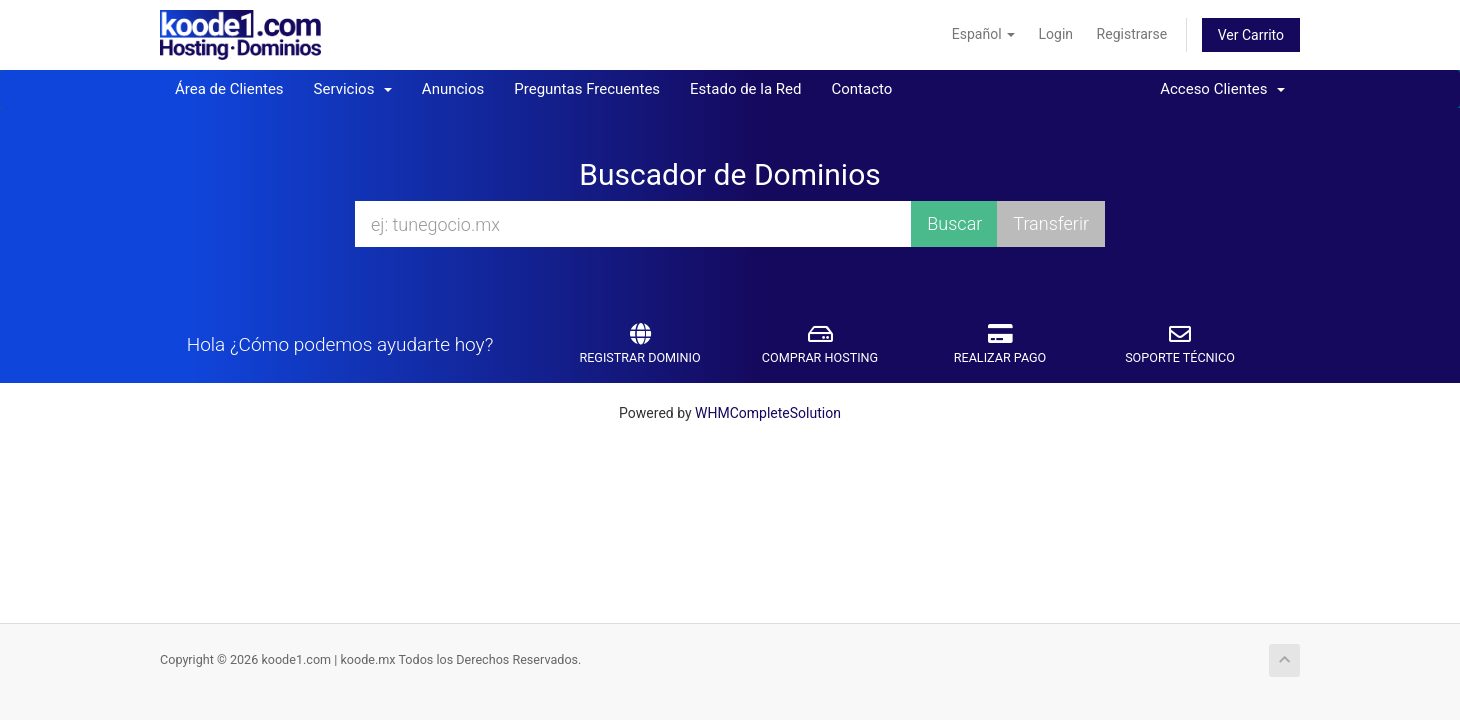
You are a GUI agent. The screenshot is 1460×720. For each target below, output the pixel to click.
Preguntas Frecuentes (587, 89)
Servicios (353, 89)
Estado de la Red (745, 89)
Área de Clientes (229, 89)
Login (1056, 34)
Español (983, 34)
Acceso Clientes (1222, 89)
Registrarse (1132, 34)
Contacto (861, 89)
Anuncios (453, 89)
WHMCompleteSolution (768, 413)
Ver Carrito (1251, 35)
